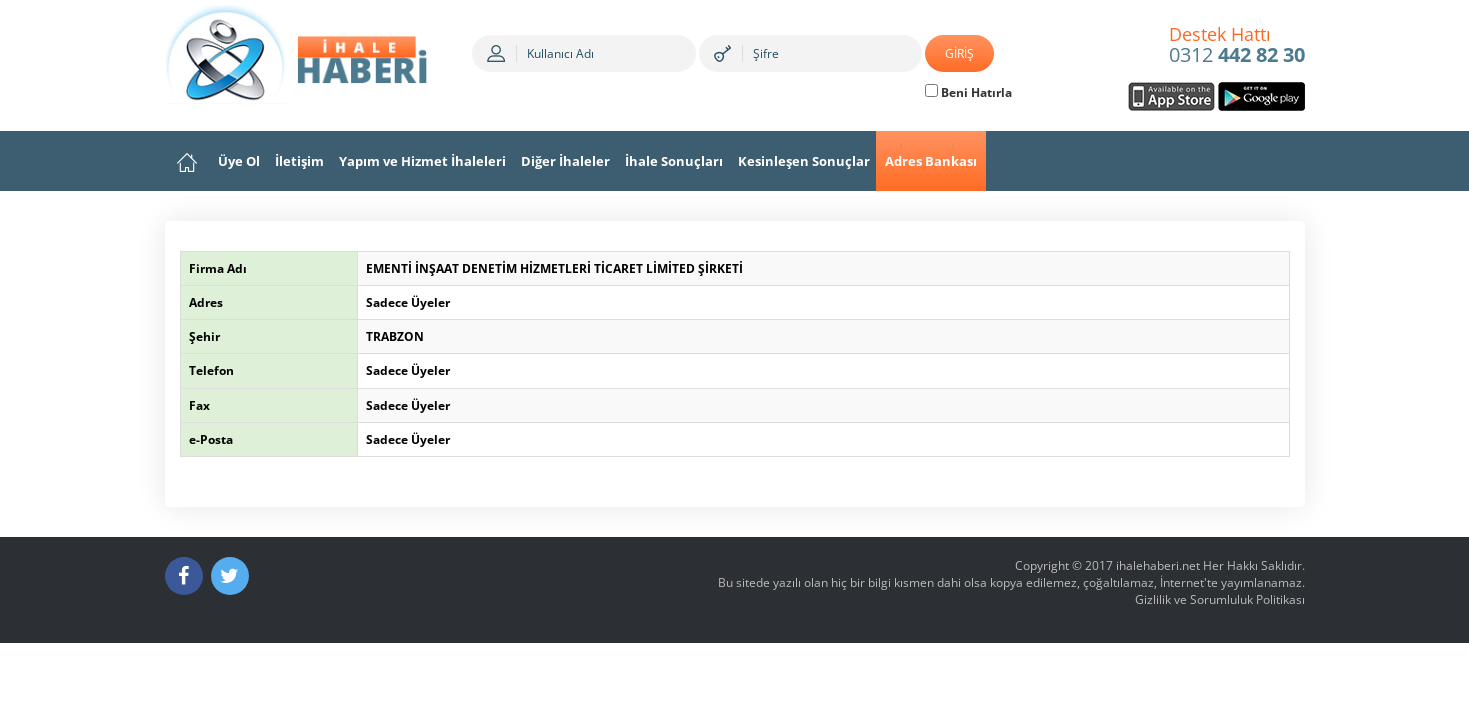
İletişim (299, 161)
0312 (1237, 46)
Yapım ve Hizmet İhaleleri (422, 161)
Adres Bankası (931, 161)
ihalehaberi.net (1158, 565)
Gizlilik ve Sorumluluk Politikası (1220, 599)
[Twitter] (230, 576)
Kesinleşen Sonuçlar (804, 161)
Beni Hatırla (968, 92)
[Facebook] (184, 576)
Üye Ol (239, 161)
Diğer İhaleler (565, 161)
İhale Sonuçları (674, 161)
